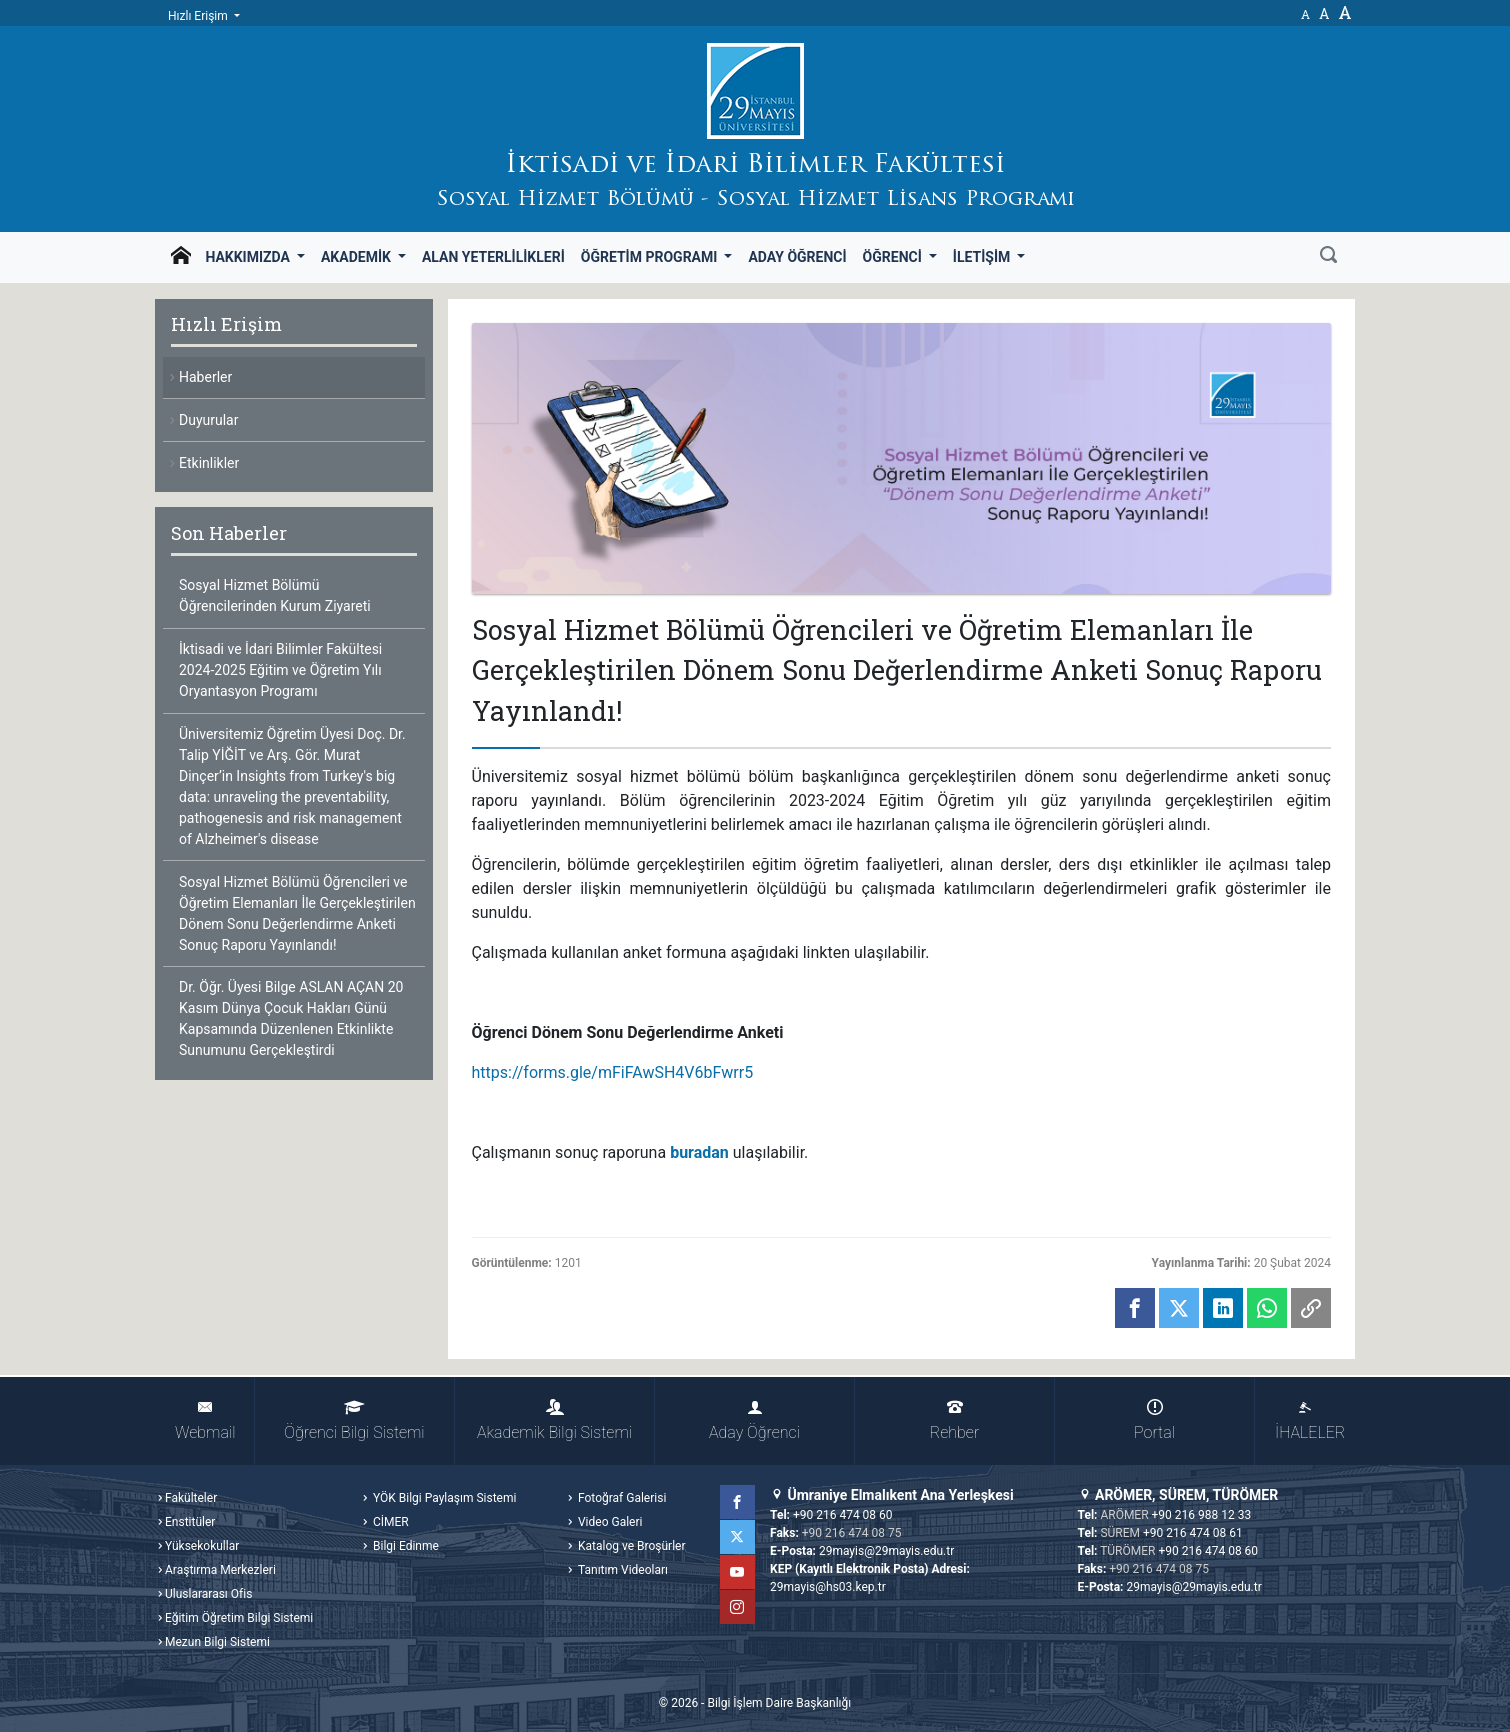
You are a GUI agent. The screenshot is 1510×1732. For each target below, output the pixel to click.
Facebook (738, 1502)
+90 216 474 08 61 (1193, 1533)
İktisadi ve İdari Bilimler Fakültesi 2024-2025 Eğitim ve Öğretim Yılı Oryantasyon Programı (280, 670)
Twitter (738, 1537)
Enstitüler (190, 1522)
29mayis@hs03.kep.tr (828, 1587)
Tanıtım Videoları (621, 1570)
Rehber (954, 1420)
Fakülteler (191, 1498)
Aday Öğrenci (797, 257)
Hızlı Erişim (199, 16)
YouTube (738, 1572)
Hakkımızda (249, 257)
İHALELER (1310, 1420)
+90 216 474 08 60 (843, 1515)
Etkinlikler (209, 463)
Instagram (738, 1607)
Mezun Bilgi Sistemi (217, 1642)
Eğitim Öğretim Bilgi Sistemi (239, 1618)
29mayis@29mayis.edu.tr (886, 1551)
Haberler (205, 377)
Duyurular (208, 420)
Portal (1154, 1420)
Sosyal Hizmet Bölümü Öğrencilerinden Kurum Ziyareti (275, 595)
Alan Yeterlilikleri (493, 257)
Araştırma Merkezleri (220, 1570)
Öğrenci (894, 257)
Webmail (205, 1420)
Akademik (357, 257)
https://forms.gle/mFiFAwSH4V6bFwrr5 (613, 1072)
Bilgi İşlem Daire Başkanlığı (779, 1703)
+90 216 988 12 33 (1202, 1515)
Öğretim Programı (651, 257)
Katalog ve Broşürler (630, 1546)
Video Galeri (608, 1522)
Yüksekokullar (202, 1546)
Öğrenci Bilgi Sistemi (354, 1420)
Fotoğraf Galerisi (620, 1498)
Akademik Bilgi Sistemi (554, 1420)
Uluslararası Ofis (208, 1594)
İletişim (983, 257)
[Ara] (1328, 257)
